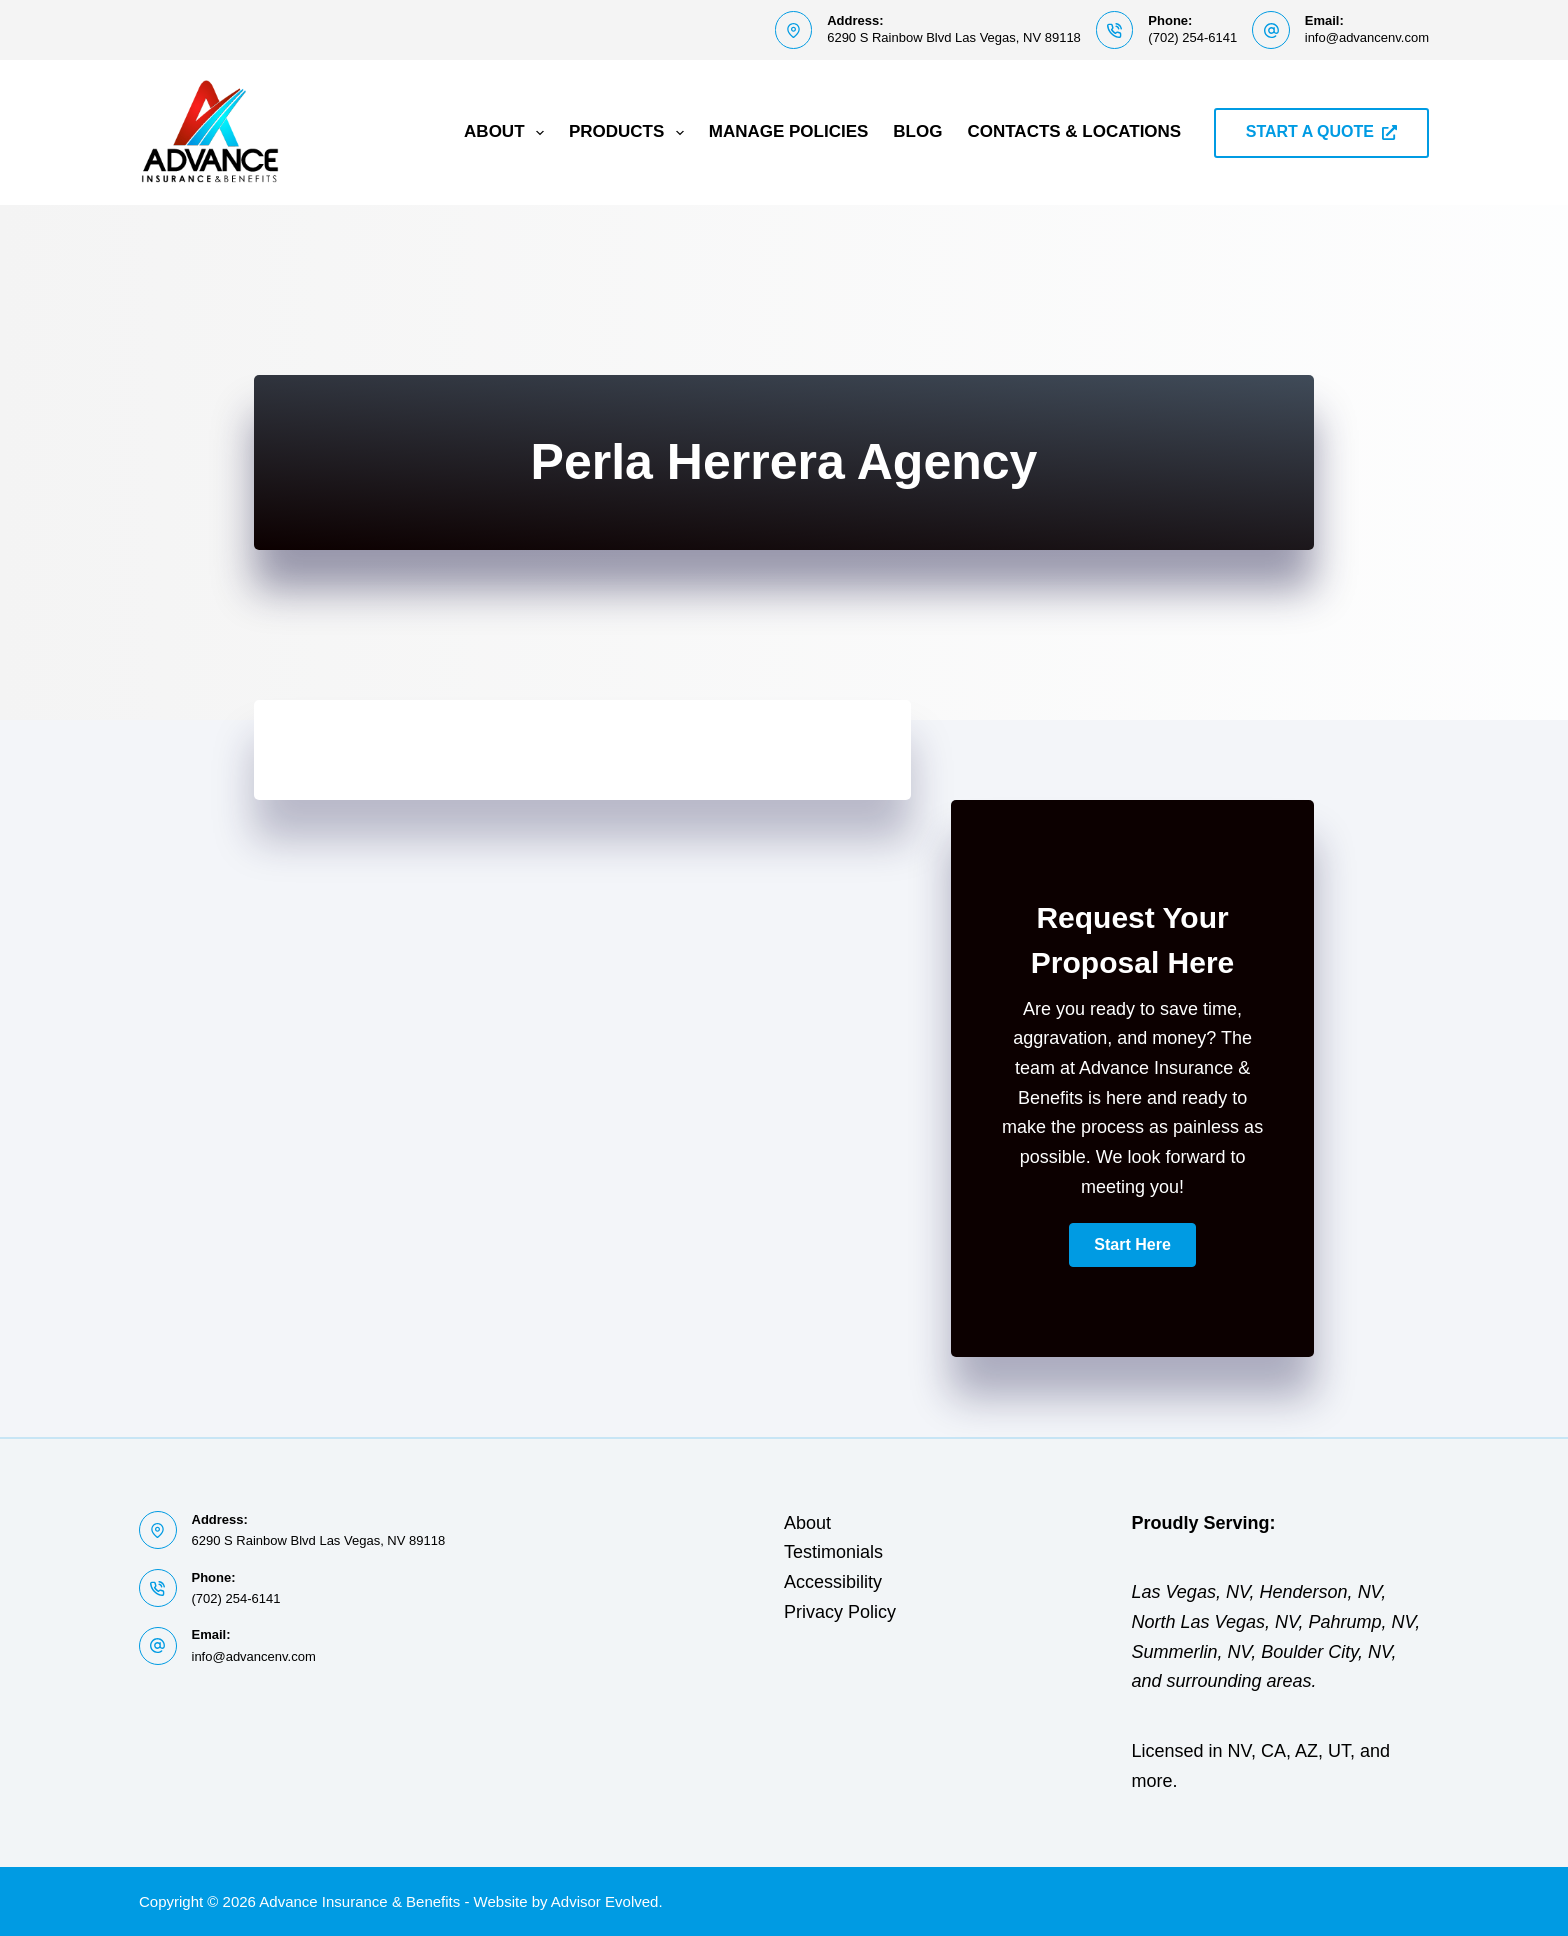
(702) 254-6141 (1192, 37)
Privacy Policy (840, 1612)
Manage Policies (789, 131)
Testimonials (833, 1552)
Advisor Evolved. (607, 1901)
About (508, 133)
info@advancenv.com (1367, 37)
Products (630, 133)
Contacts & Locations (1074, 131)
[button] (1132, 1245)
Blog (917, 131)
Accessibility (833, 1582)
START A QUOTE (1321, 131)
